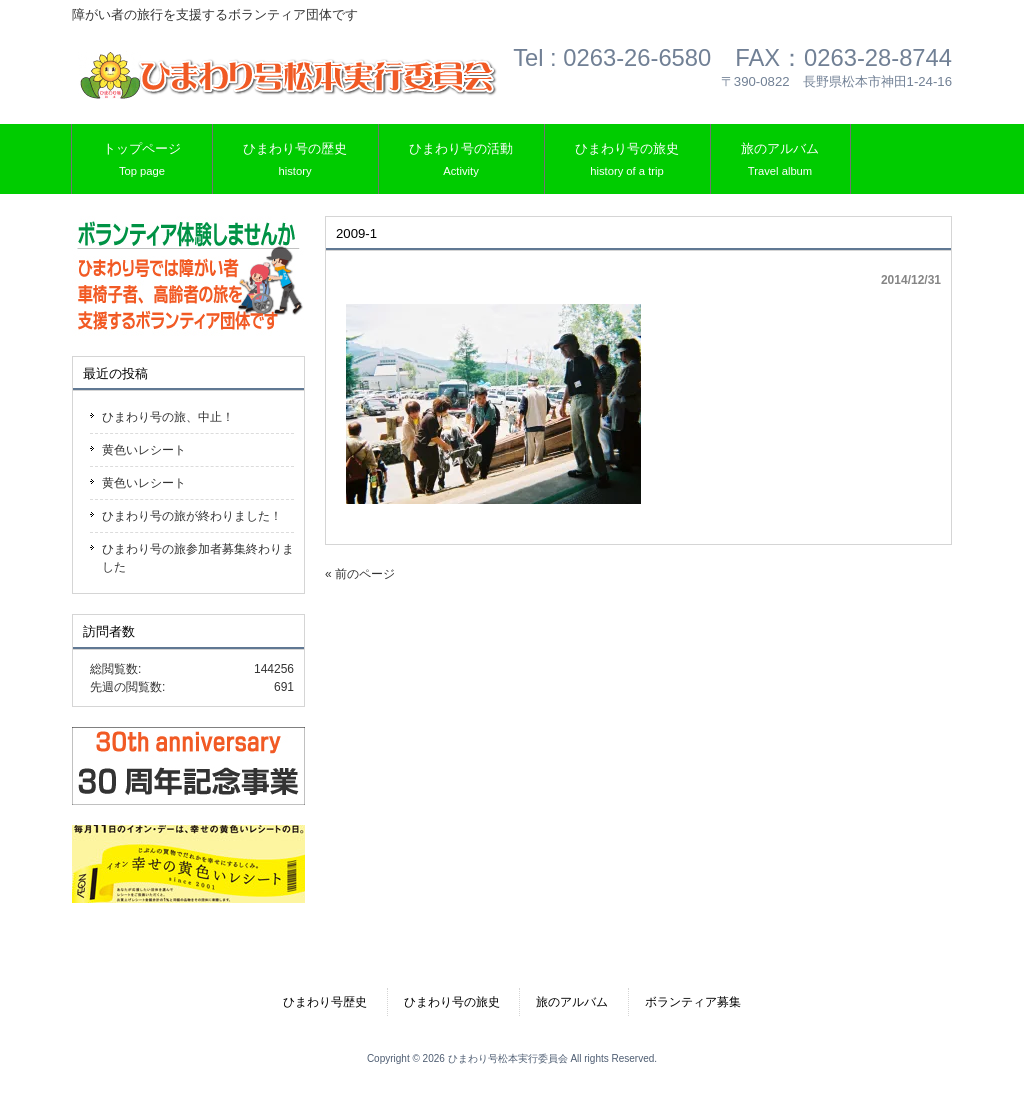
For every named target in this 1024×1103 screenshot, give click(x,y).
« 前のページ (360, 574)
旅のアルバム (780, 160)
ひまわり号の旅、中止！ (168, 417)
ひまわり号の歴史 (295, 160)
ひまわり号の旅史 (627, 160)
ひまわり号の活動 (461, 160)
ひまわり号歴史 (325, 1002)
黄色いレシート (144, 450)
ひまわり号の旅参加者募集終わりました (198, 558)
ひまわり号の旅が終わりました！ (192, 516)
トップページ (142, 160)
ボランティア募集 (693, 1002)
